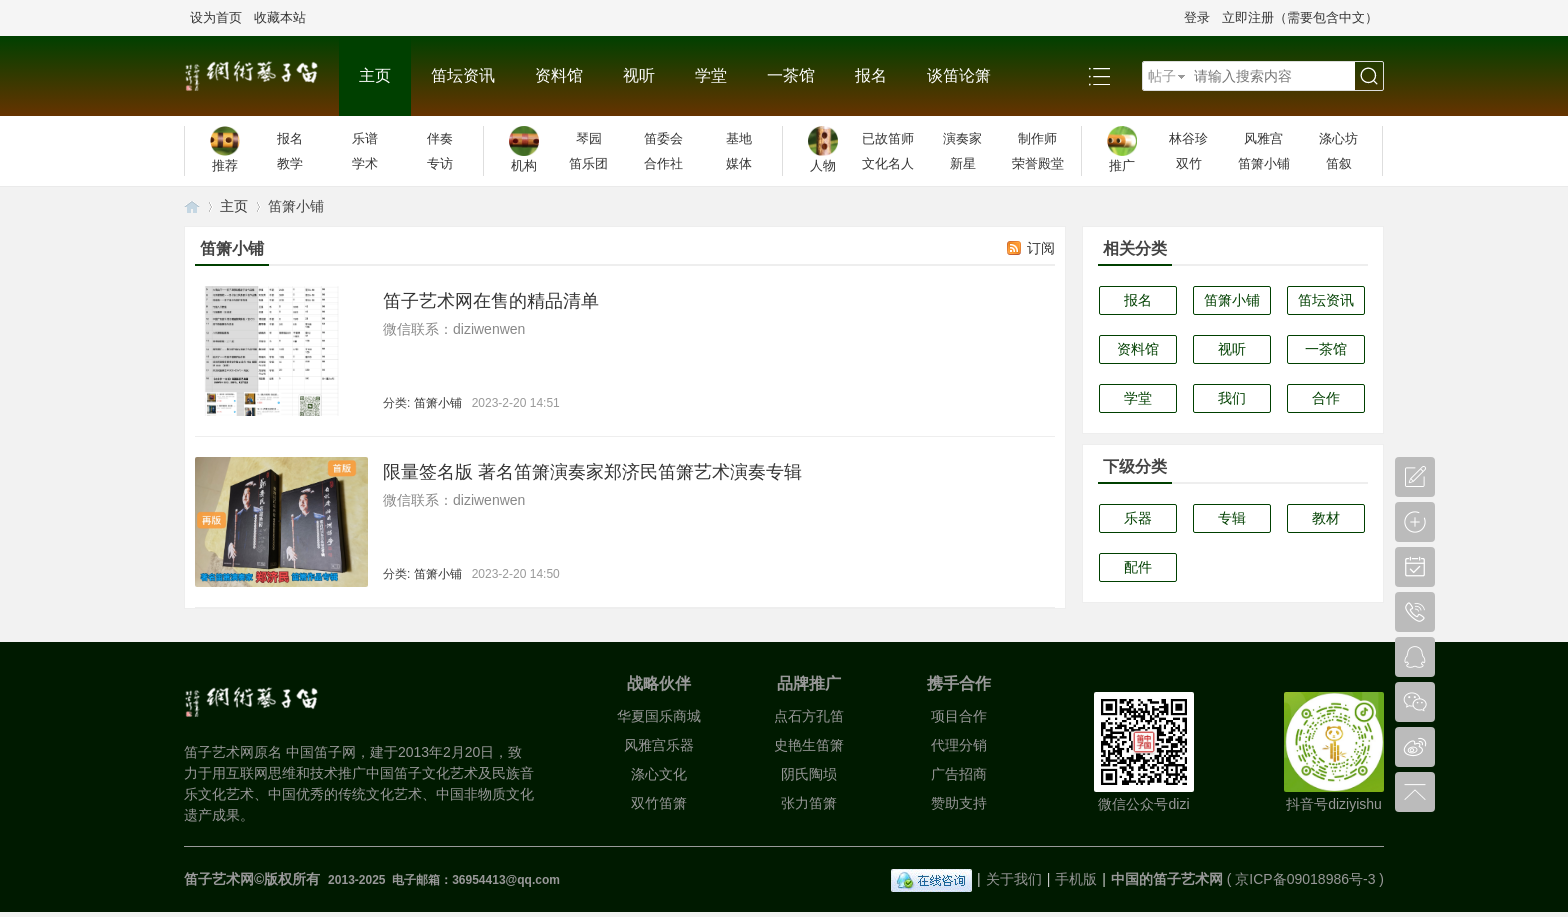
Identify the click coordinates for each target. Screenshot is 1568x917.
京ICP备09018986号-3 (1305, 879)
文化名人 (888, 163)
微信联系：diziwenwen (454, 329)
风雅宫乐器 (659, 745)
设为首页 (216, 17)
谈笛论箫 (959, 75)
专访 (440, 163)
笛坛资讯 (463, 75)
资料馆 (559, 75)
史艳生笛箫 (809, 745)
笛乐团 (588, 163)
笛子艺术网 (192, 206)
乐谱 (365, 138)
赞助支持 (959, 803)
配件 (1138, 567)
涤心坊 (1338, 138)
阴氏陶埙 (809, 774)
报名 (871, 75)
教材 (1326, 518)
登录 (1197, 17)
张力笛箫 (809, 803)
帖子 (1162, 76)
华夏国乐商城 (659, 716)
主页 (375, 75)
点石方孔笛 (809, 716)
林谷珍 (1188, 138)
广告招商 (959, 774)
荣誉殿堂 (1038, 163)
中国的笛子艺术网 (1167, 879)
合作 (1326, 398)
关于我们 (1014, 879)
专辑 (1232, 518)
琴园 (589, 138)
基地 (739, 138)
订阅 (1041, 248)
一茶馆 (791, 75)
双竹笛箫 (659, 803)
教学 (290, 163)
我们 (1232, 398)
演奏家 (962, 138)
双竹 (1189, 163)
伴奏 (440, 138)
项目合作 (959, 716)
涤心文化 (659, 774)
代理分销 (959, 745)
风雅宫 (1263, 138)
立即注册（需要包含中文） (1300, 17)
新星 (963, 163)
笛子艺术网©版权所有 (254, 879)
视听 (639, 75)
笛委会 (663, 138)
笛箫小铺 (1264, 163)
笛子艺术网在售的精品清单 (491, 301)
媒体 (739, 163)
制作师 (1037, 138)
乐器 (1138, 518)
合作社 (663, 163)
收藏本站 (280, 17)
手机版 (1076, 879)
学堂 (711, 75)
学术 (365, 163)
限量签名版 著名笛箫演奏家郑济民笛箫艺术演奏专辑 (592, 472)
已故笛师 (888, 138)
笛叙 (1339, 163)
